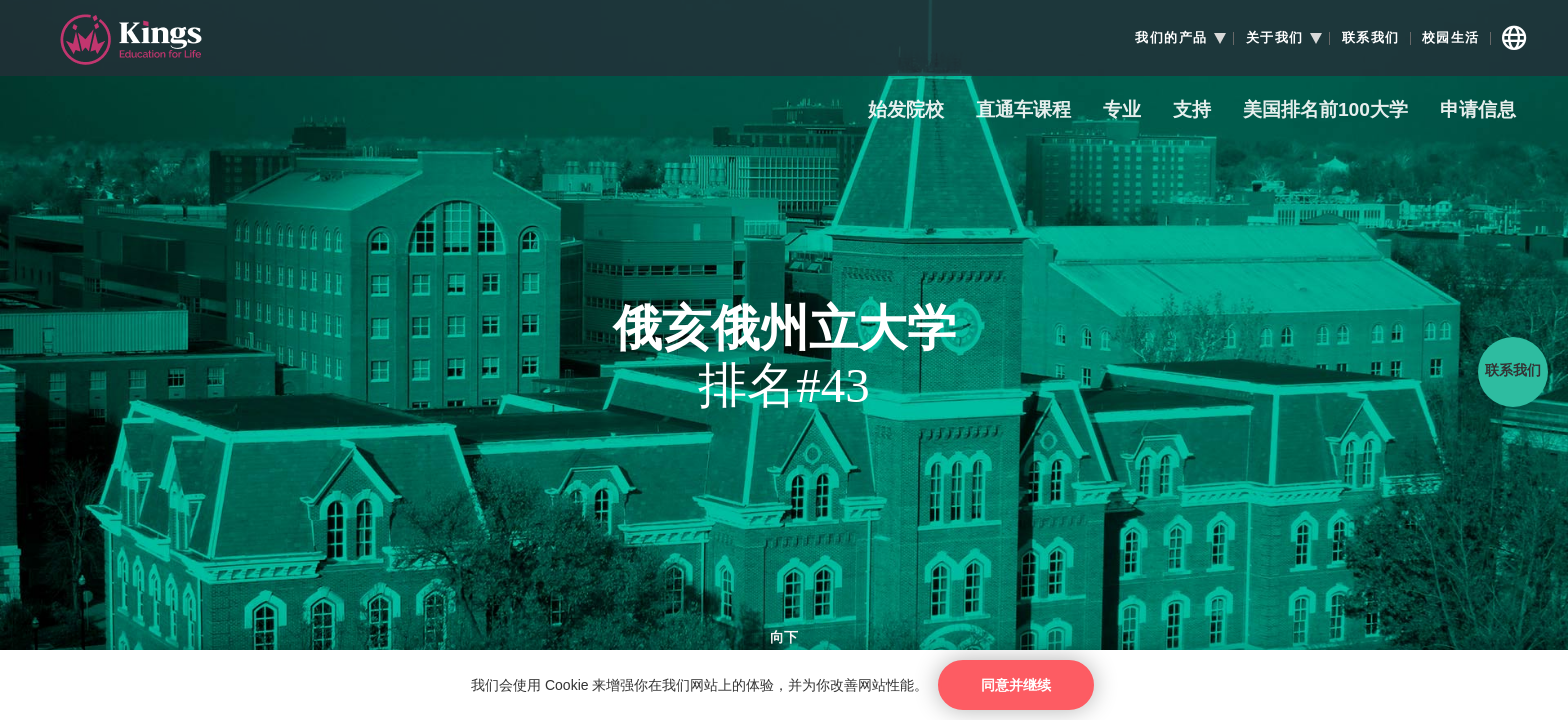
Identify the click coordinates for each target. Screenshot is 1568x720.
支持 (1192, 110)
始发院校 (906, 110)
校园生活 (1451, 38)
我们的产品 (1171, 38)
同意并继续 (1016, 685)
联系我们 (1371, 38)
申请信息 (1478, 110)
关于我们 (1275, 38)
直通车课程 (1023, 110)
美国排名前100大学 (1325, 110)
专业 (1122, 110)
